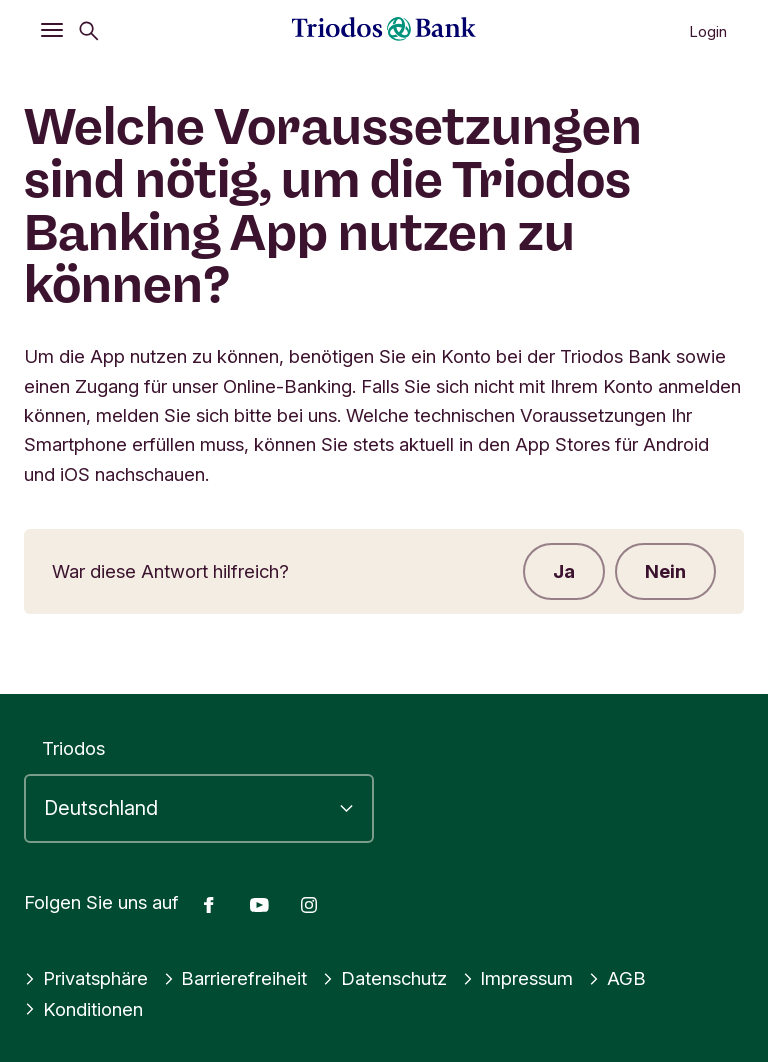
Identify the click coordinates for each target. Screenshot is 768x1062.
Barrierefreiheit (235, 978)
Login (708, 31)
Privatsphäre (86, 978)
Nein (665, 571)
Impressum (518, 978)
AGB (617, 978)
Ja (564, 571)
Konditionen (83, 1009)
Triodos (73, 748)
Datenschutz (384, 978)
